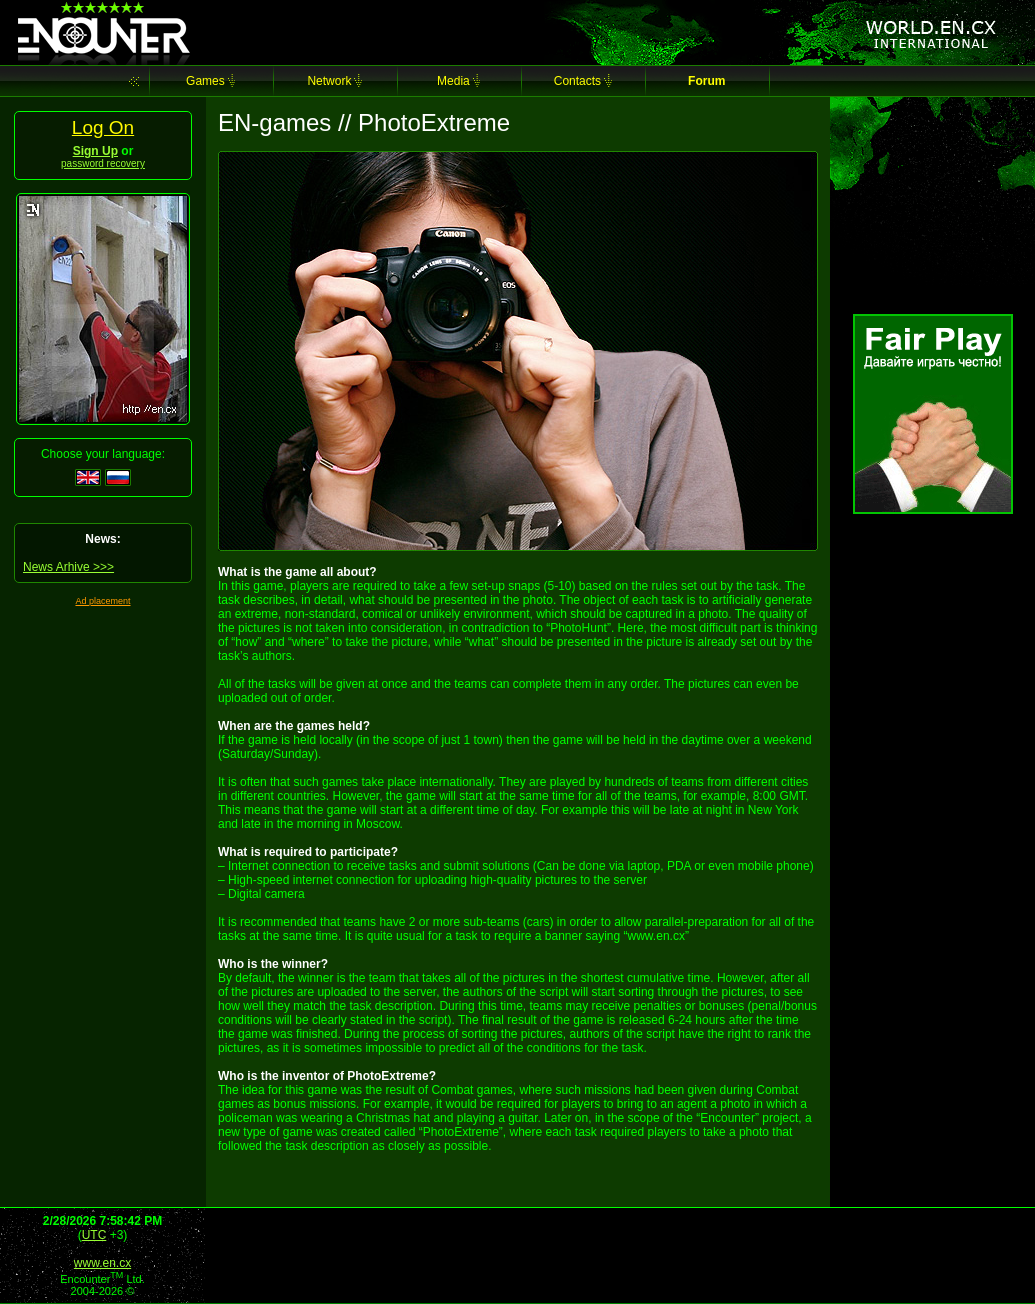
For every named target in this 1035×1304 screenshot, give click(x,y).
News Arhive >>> (68, 567)
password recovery (103, 163)
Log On (103, 127)
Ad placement (102, 601)
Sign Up (95, 151)
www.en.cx (102, 1263)
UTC (94, 1235)
